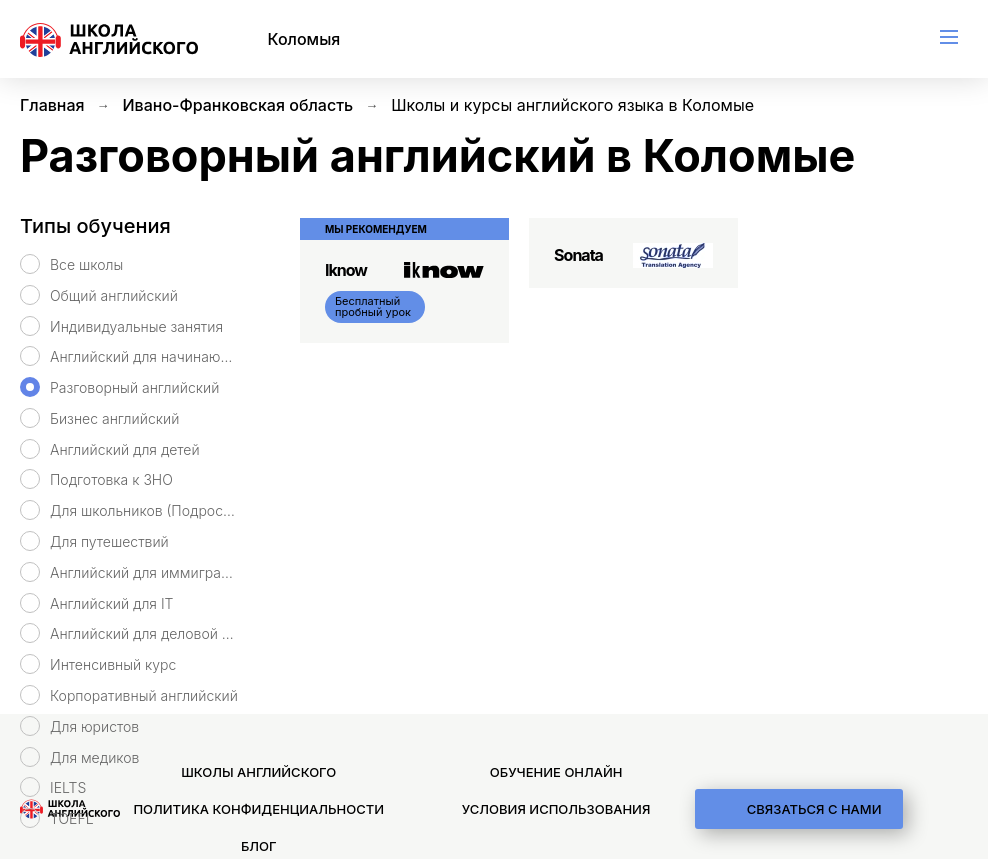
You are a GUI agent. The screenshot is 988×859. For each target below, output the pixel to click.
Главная (52, 105)
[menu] (949, 37)
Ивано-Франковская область (238, 105)
